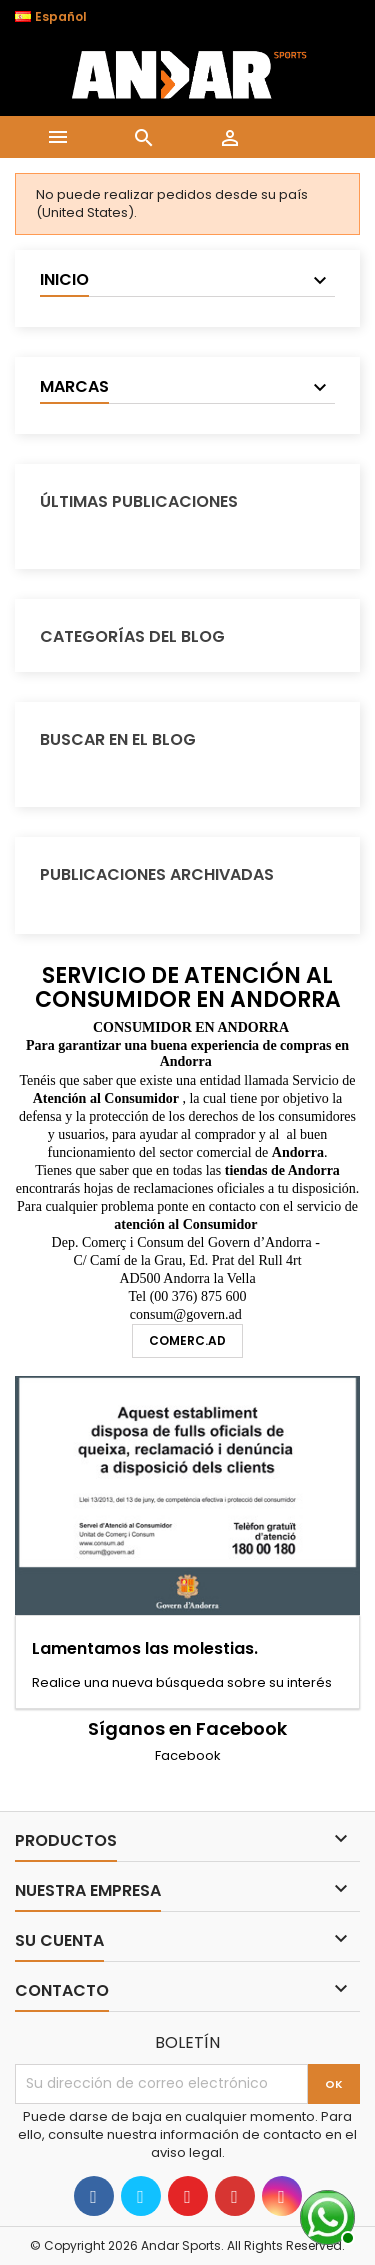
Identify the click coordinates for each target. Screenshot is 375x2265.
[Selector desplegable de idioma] (61, 17)
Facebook (188, 1755)
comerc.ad (187, 1340)
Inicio (64, 279)
